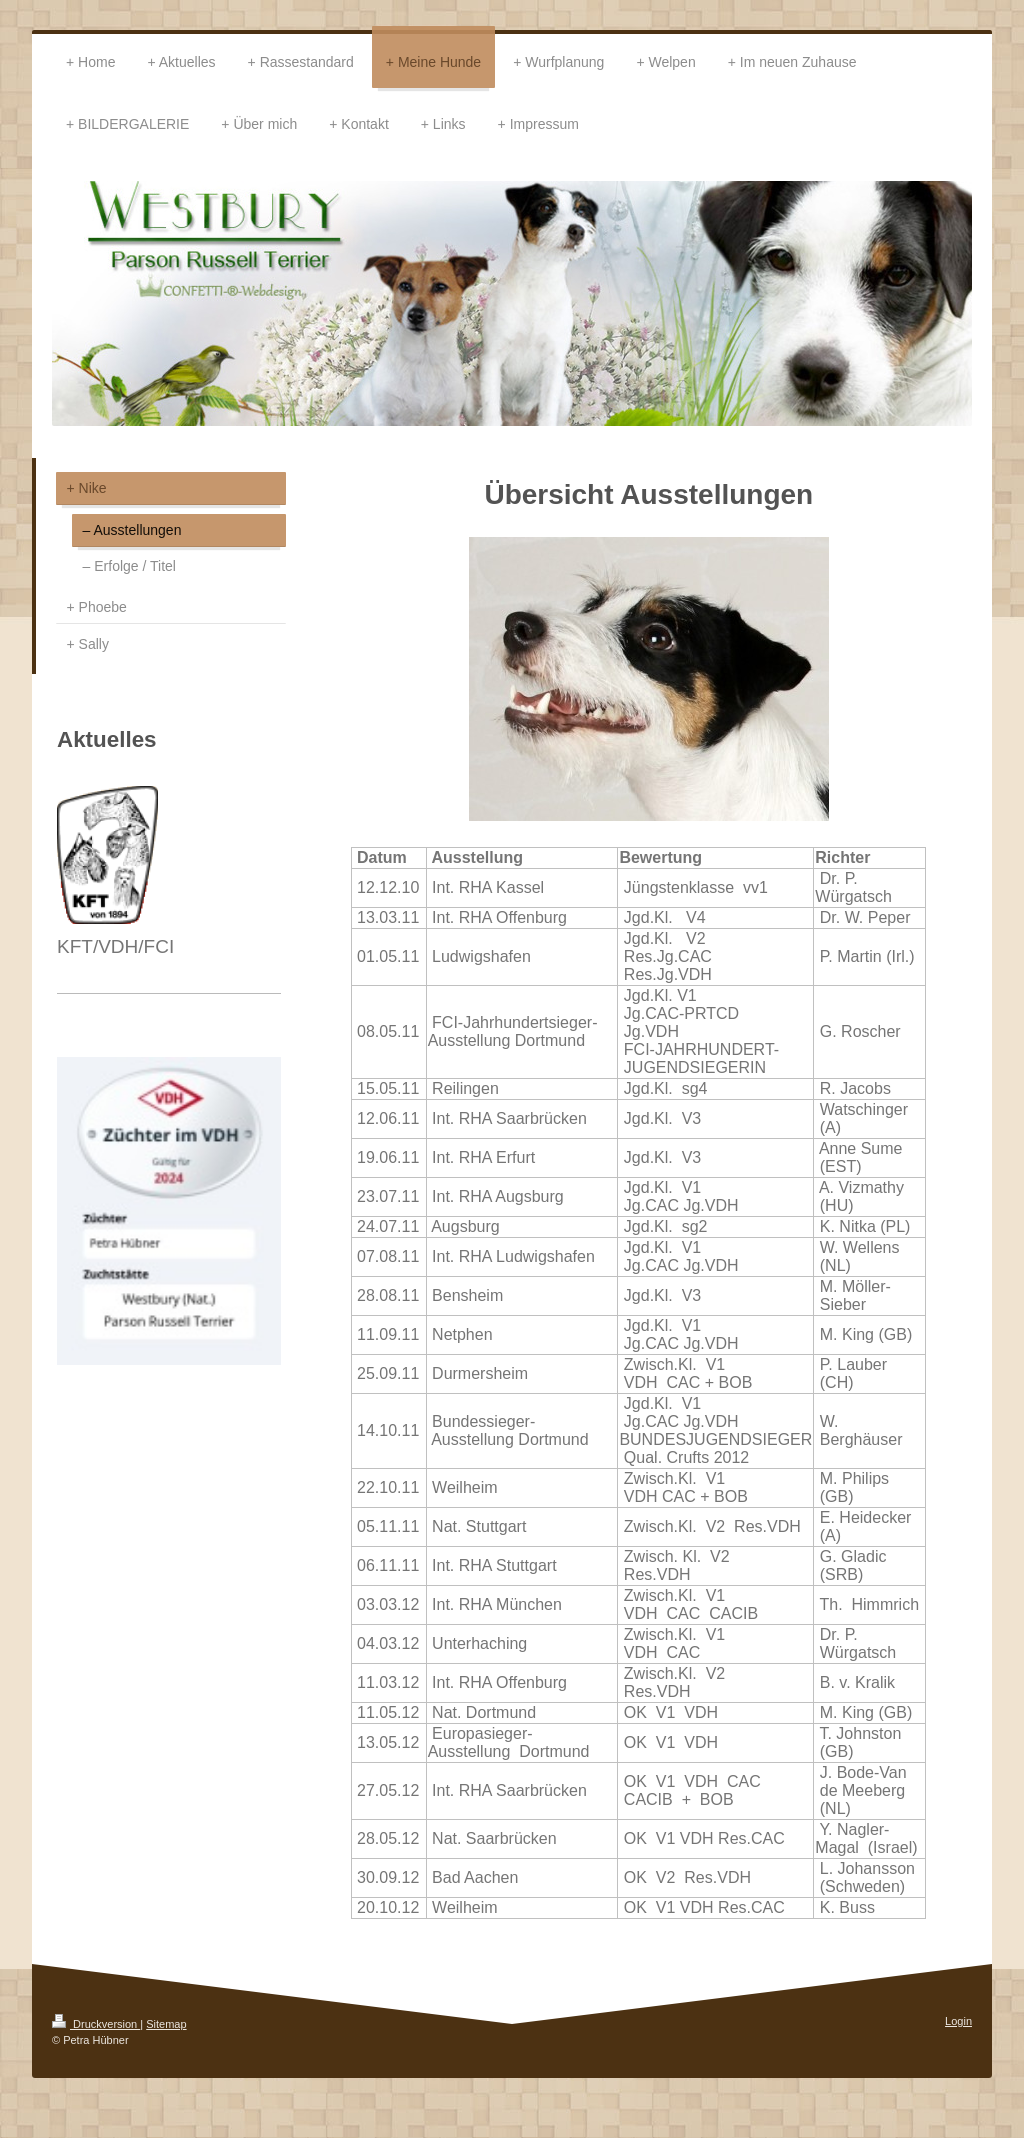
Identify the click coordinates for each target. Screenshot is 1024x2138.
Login (958, 2021)
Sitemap (166, 2024)
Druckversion (96, 2024)
